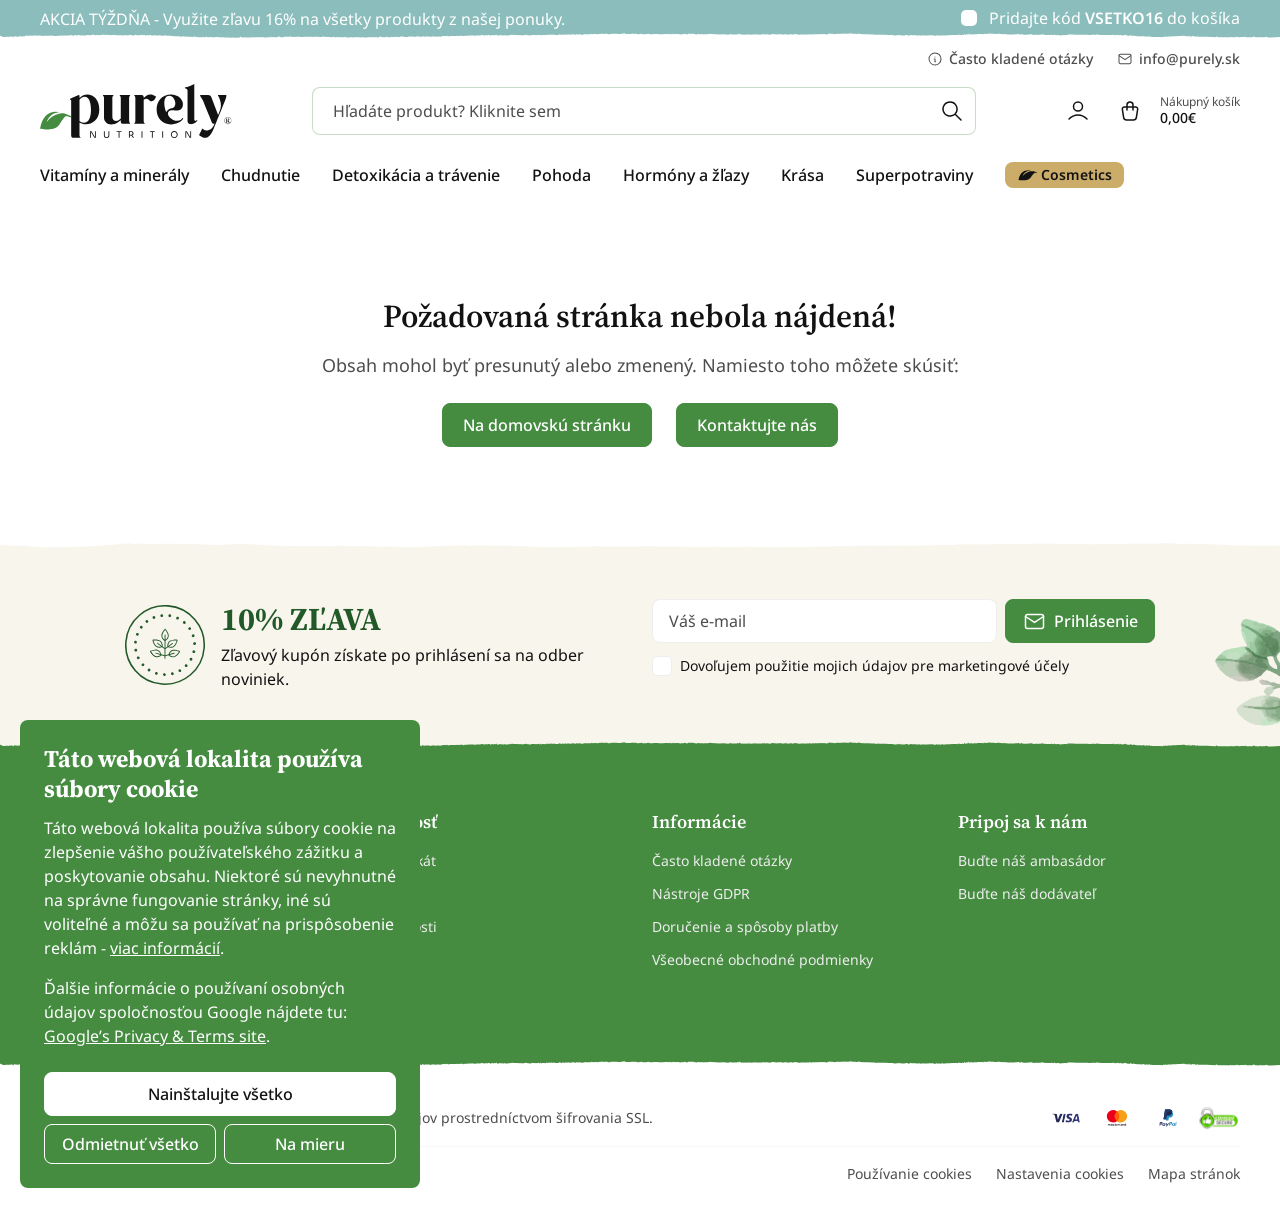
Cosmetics (1064, 175)
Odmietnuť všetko (130, 1144)
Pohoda (561, 175)
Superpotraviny (914, 175)
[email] (824, 621)
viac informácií (165, 948)
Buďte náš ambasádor (1032, 860)
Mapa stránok (1194, 1173)
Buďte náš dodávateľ (1027, 893)
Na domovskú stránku (547, 425)
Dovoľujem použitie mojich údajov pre (874, 665)
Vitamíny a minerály (114, 175)
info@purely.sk (1178, 59)
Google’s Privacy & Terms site (155, 1036)
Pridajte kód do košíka (1114, 18)
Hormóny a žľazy (686, 175)
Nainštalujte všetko (220, 1094)
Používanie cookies (909, 1173)
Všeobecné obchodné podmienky (762, 959)
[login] (1078, 111)
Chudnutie (260, 175)
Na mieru (310, 1144)
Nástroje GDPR (701, 893)
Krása (802, 175)
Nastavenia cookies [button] (1060, 1173)
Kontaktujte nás (757, 425)
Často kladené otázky (1010, 59)
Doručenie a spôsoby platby (745, 926)
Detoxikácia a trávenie (416, 175)
